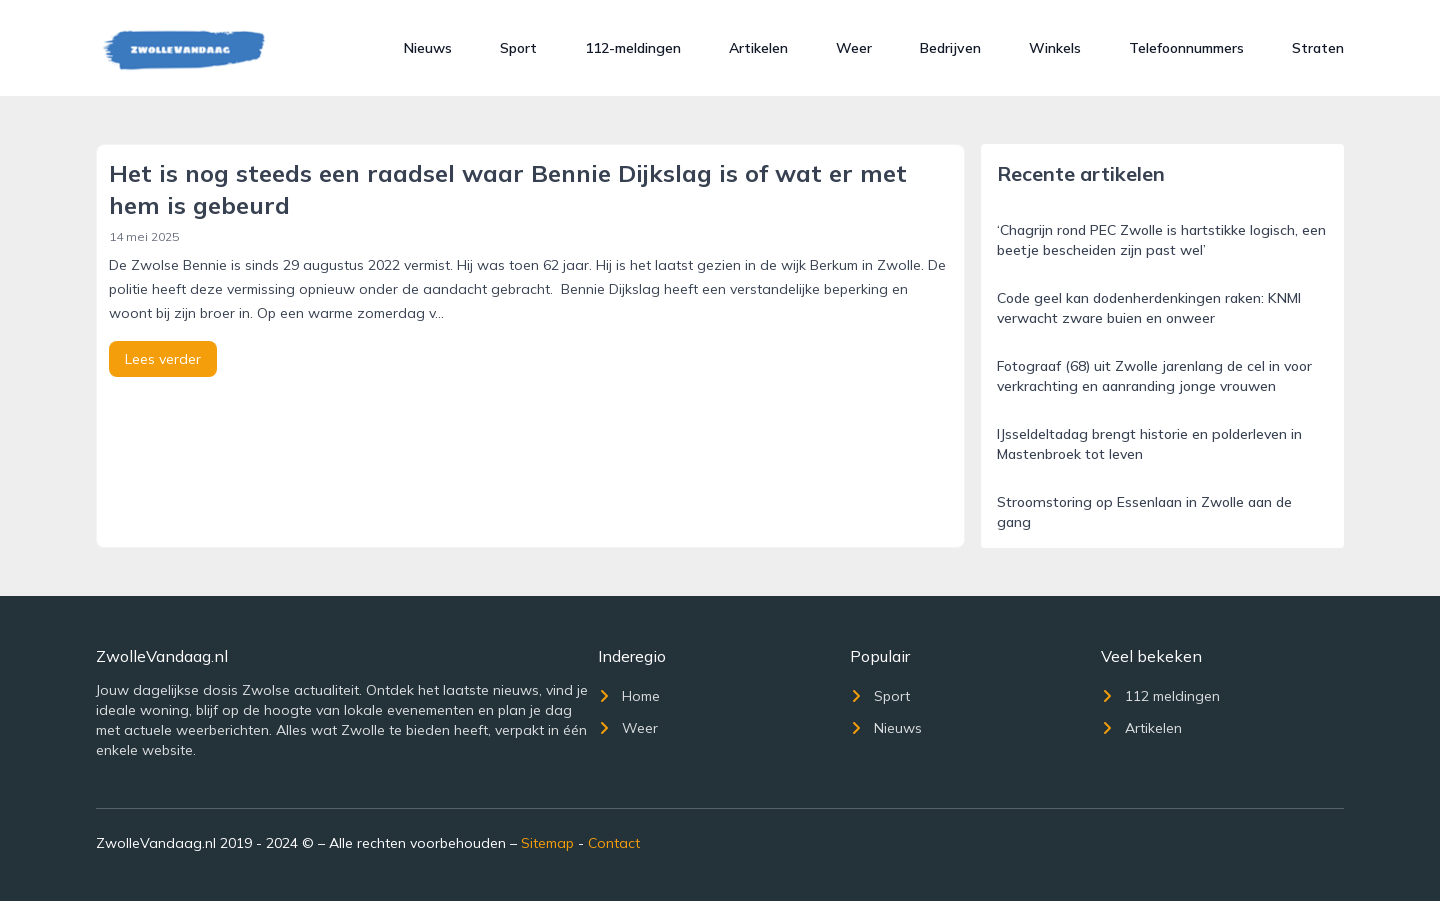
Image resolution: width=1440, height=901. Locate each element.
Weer (854, 48)
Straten (1318, 48)
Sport (518, 48)
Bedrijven (950, 48)
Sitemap (547, 843)
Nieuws (428, 48)
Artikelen (758, 48)
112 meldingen (1160, 696)
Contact (614, 843)
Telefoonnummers (1186, 48)
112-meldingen (633, 48)
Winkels (1055, 48)
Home (629, 696)
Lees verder (163, 359)
